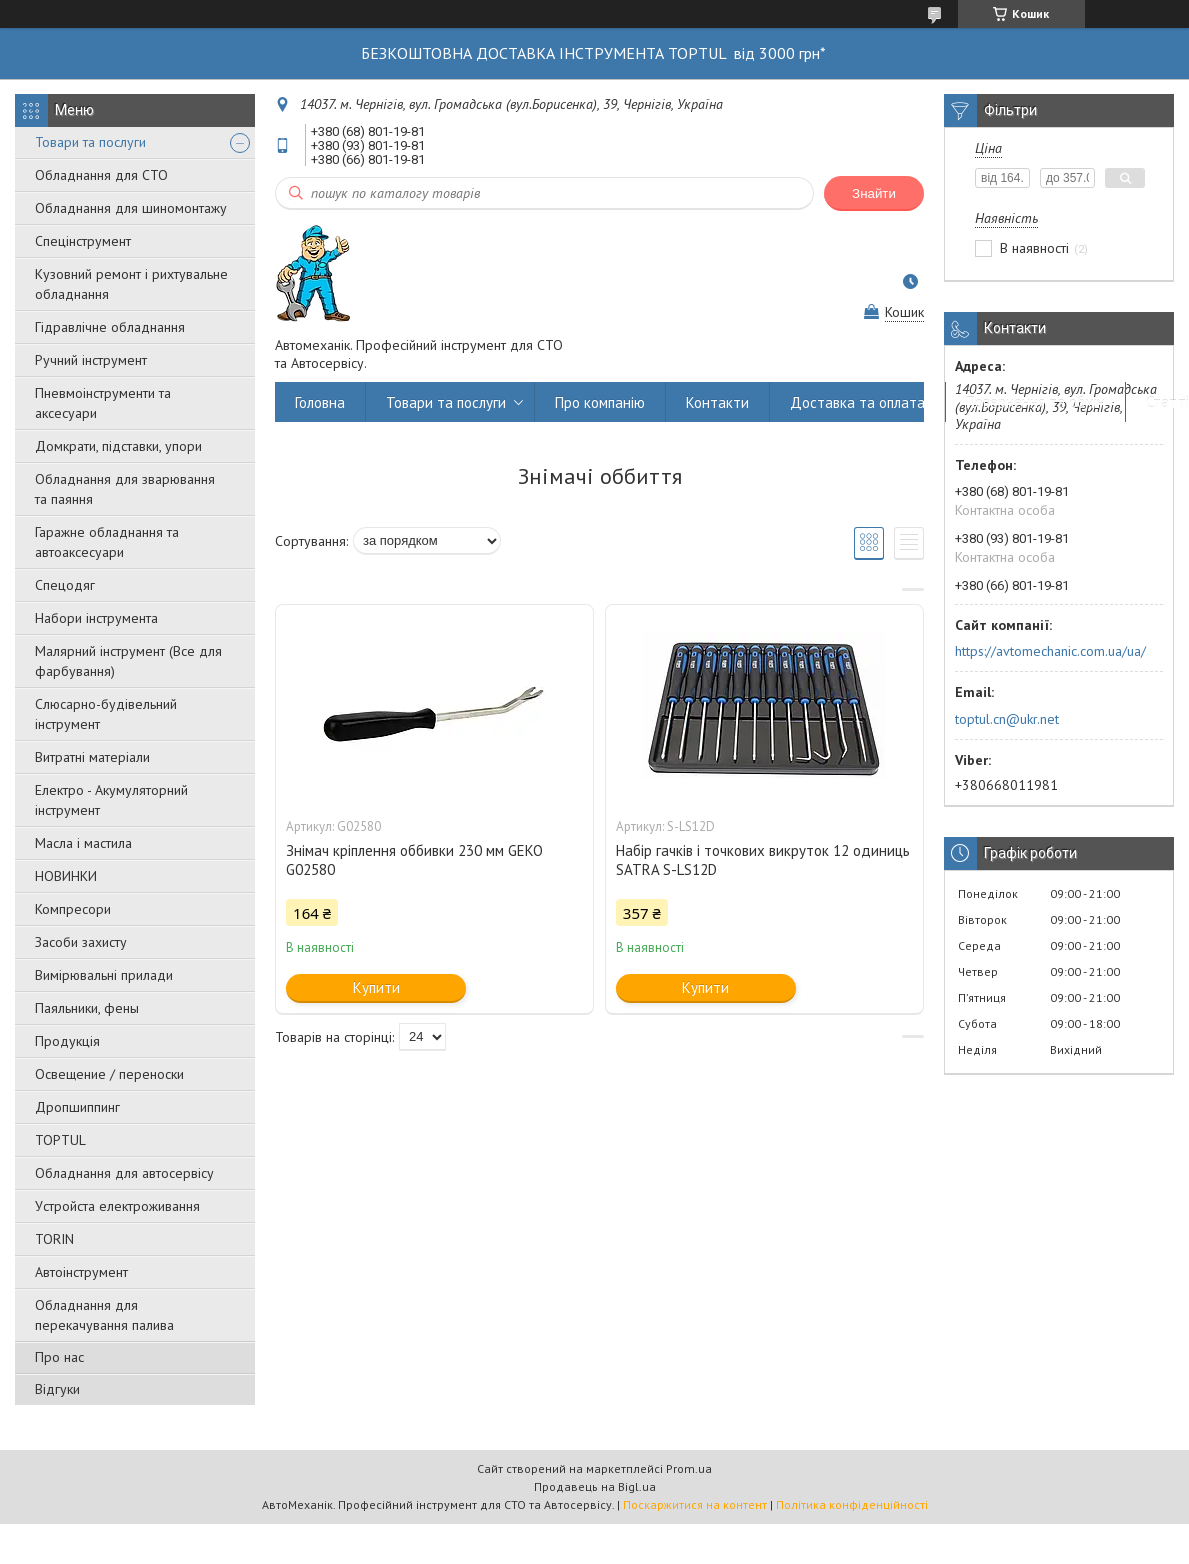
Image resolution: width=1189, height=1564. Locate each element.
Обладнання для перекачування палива (104, 1315)
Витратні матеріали (92, 757)
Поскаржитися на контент (695, 1504)
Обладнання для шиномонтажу (131, 208)
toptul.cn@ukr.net (1007, 719)
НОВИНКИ (66, 876)
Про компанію (600, 402)
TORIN (54, 1239)
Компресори (73, 909)
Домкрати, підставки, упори (118, 446)
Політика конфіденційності (852, 1504)
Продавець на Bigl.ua (595, 1486)
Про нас (59, 1357)
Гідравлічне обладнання (110, 327)
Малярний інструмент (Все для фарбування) (128, 661)
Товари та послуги (90, 142)
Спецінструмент (83, 241)
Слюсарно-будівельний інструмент (106, 714)
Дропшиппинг (77, 1107)
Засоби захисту (81, 942)
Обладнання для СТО (101, 175)
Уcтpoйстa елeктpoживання (117, 1206)
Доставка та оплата (857, 402)
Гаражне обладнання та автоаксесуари (107, 542)
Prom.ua (689, 1468)
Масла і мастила (83, 843)
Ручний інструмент (91, 360)
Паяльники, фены (87, 1008)
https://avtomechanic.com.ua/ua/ (1050, 651)
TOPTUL (60, 1140)
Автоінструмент (81, 1272)
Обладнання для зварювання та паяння (125, 489)
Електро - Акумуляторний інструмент (111, 800)
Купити (376, 987)
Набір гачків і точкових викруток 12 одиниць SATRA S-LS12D (763, 860)
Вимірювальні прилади (104, 975)
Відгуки (57, 1389)
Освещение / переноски (109, 1074)
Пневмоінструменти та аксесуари (103, 403)
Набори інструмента (96, 618)
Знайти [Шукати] (874, 193)
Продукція (67, 1041)
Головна (320, 402)
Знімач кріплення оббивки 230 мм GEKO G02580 (414, 860)
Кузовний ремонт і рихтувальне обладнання (131, 284)
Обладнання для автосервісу (124, 1173)
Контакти (717, 402)
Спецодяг (65, 585)
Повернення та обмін (1035, 402)
